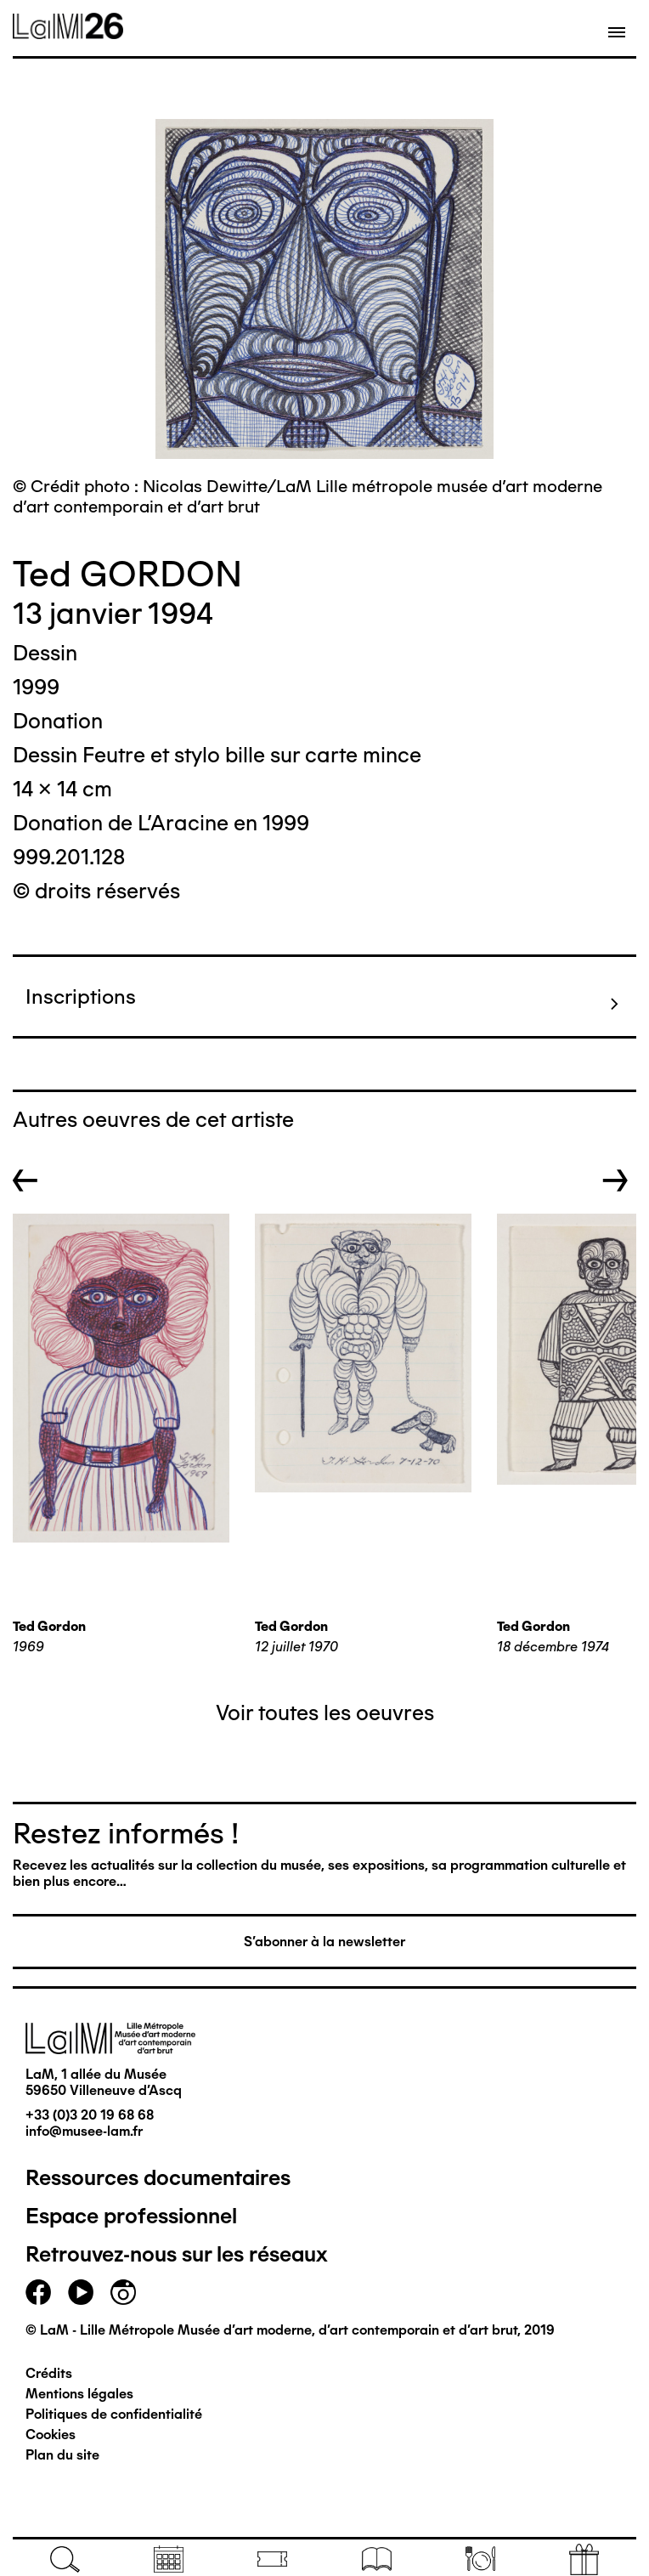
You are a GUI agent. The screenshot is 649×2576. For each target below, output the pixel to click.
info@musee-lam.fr (84, 2131)
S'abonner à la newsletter (324, 1941)
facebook (38, 2292)
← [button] (25, 1180)
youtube (80, 2292)
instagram (123, 2292)
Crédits (48, 2373)
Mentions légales (79, 2394)
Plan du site (62, 2455)
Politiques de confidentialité (113, 2414)
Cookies (50, 2434)
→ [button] (615, 1180)
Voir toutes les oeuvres (325, 1712)
